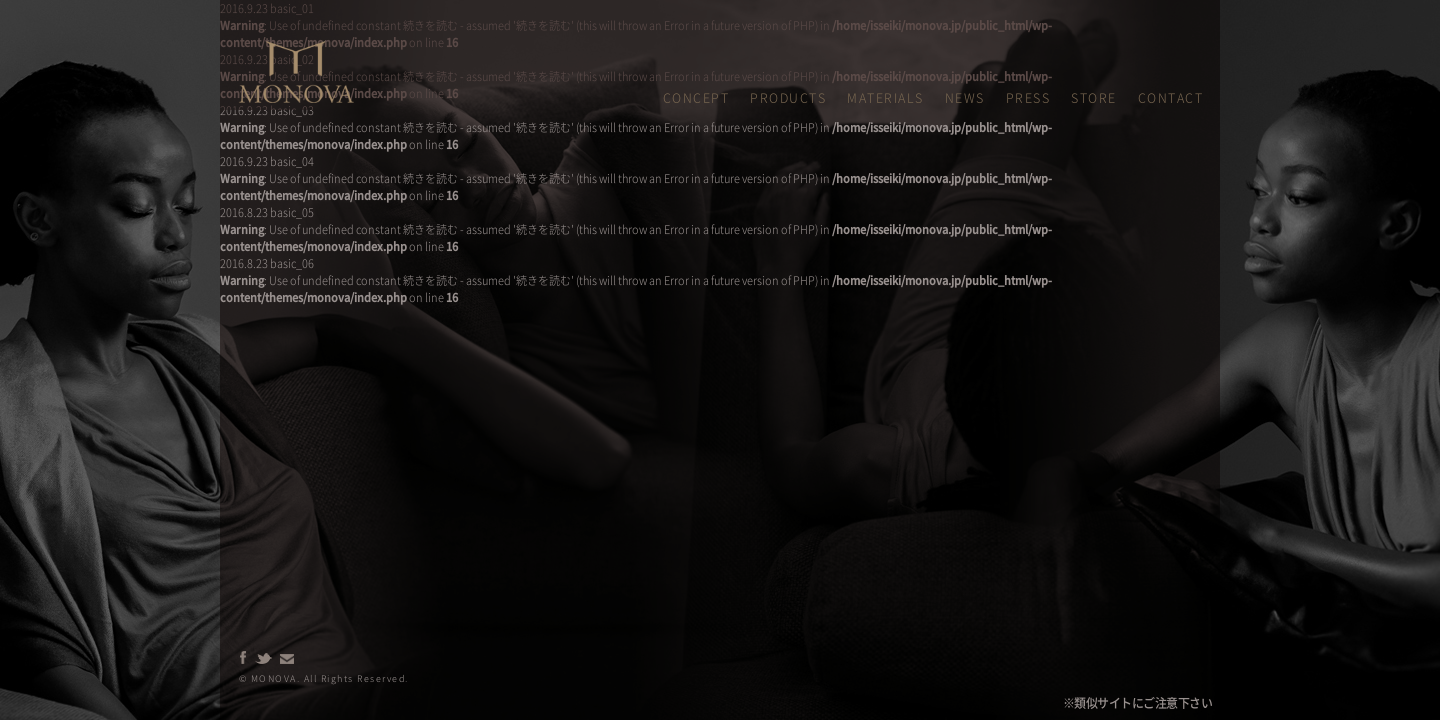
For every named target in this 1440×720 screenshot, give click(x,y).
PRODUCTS (788, 97)
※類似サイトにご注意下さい (1138, 703)
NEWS (965, 97)
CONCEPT (696, 97)
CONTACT (1171, 97)
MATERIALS (885, 97)
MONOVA (261, 49)
